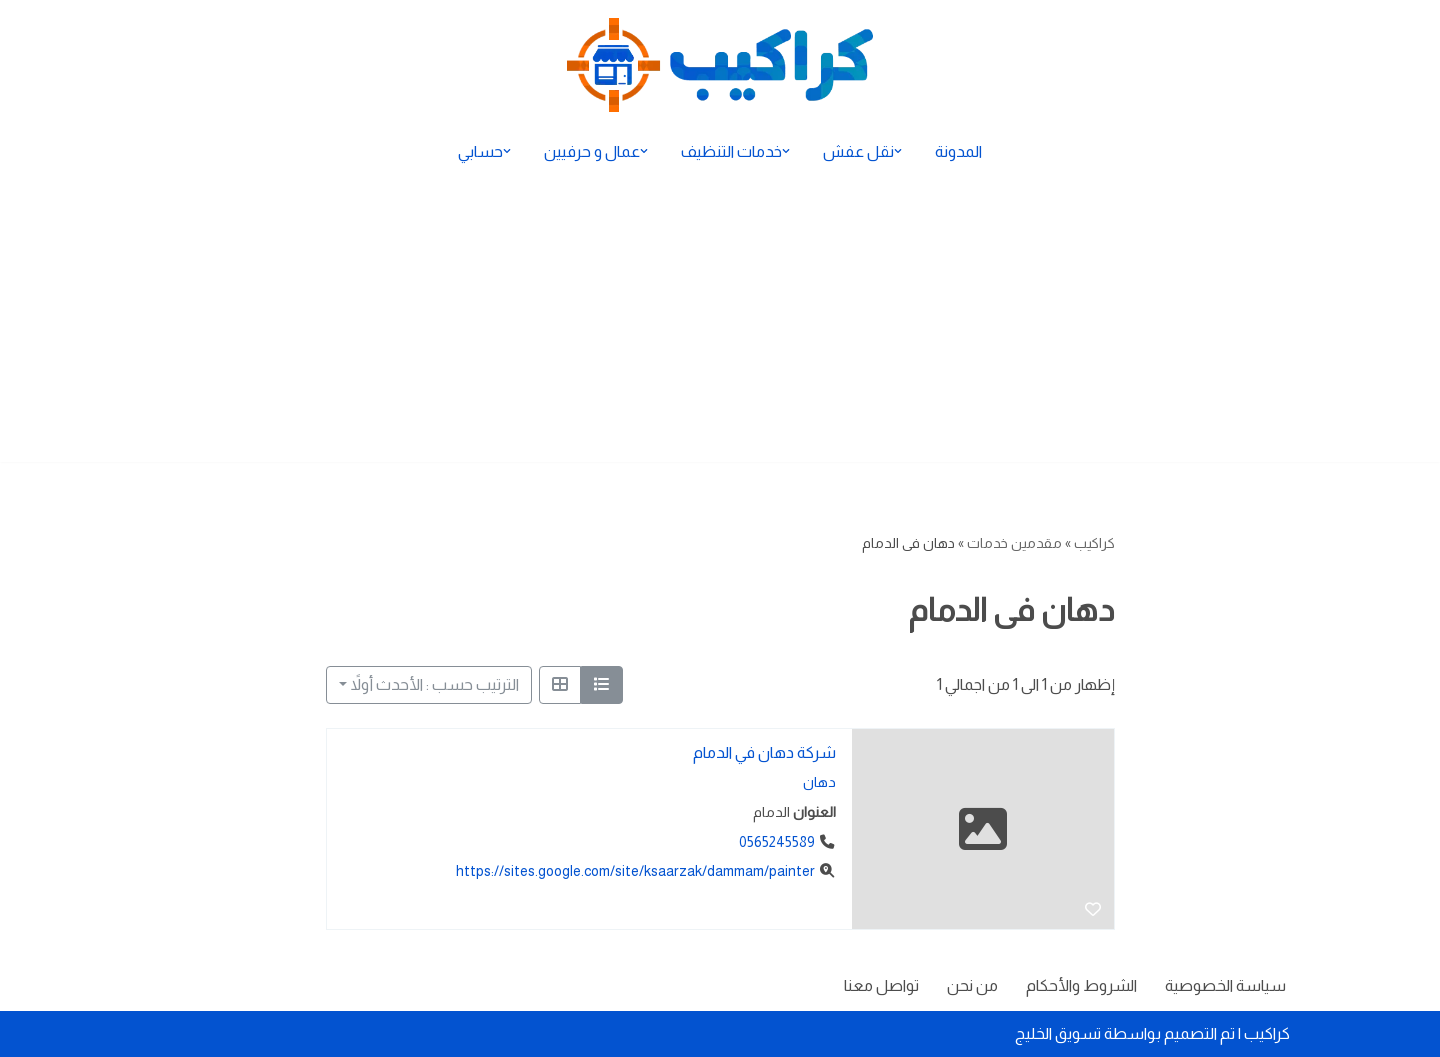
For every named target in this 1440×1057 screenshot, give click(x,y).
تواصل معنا (881, 985)
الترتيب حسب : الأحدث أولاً (435, 684)
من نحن (972, 985)
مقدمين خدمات (1014, 543)
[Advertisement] (720, 322)
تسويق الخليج (1058, 1033)
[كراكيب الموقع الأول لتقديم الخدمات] (720, 65)
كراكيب (1094, 543)
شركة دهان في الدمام (763, 752)
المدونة (958, 151)
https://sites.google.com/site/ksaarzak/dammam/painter (634, 872)
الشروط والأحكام (1081, 985)
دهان (818, 783)
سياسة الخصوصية (1225, 985)
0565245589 (776, 842)
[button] (898, 151)
